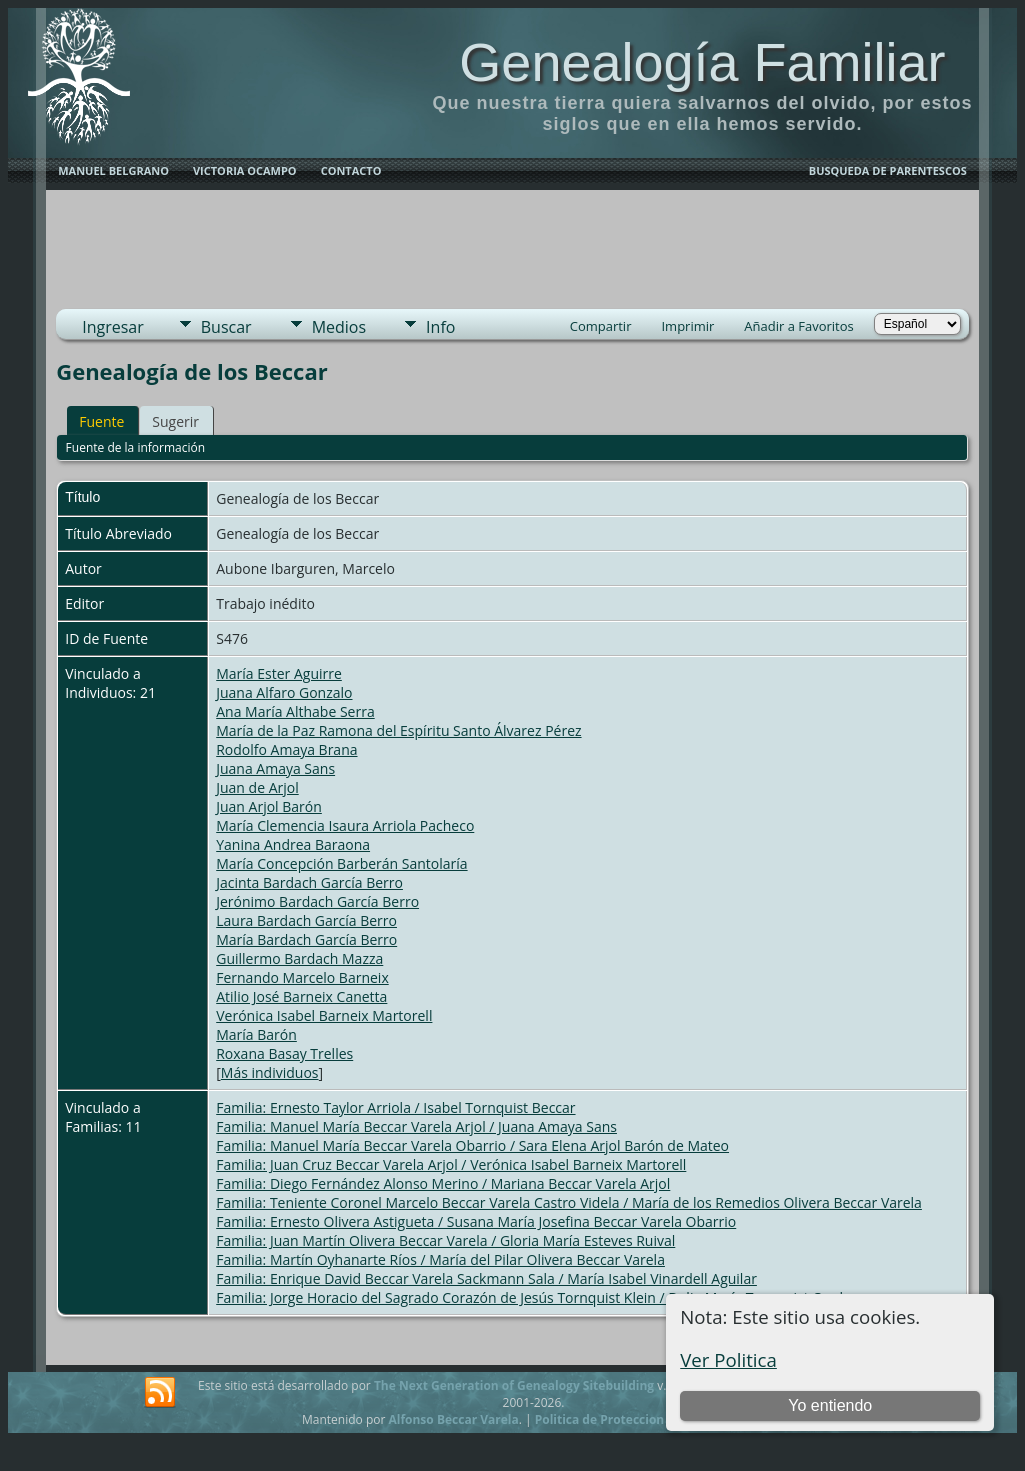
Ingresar (113, 327)
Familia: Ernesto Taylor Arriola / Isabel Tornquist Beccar (395, 1107)
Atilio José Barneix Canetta (301, 996)
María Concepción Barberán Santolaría (341, 863)
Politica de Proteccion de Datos (627, 1419)
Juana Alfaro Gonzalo (284, 692)
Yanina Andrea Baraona (293, 844)
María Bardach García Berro (306, 939)
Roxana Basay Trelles (284, 1053)
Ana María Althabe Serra (295, 711)
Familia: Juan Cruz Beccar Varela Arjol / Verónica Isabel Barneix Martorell (451, 1164)
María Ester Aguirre (279, 673)
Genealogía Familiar (702, 62)
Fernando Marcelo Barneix (302, 977)
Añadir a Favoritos (798, 326)
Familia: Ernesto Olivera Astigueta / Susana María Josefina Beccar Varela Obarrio (476, 1221)
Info (440, 327)
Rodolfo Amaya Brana (286, 749)
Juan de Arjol (257, 787)
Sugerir (175, 421)
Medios (339, 327)
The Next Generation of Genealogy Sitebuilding (514, 1385)
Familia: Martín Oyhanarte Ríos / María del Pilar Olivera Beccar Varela (440, 1259)
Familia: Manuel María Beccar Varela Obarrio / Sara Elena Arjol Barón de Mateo (472, 1145)
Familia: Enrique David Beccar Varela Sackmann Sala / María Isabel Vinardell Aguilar (486, 1278)
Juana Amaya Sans (275, 768)
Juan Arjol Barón (269, 806)
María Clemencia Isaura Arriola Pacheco (345, 825)
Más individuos (270, 1072)
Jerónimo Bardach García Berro (317, 901)
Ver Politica (728, 1359)
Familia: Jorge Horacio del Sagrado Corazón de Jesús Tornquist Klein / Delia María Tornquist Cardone (542, 1297)
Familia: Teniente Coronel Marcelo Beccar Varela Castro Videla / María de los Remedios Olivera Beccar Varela (569, 1202)
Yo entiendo (830, 1405)
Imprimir (687, 326)
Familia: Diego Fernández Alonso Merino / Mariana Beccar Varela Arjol (443, 1183)
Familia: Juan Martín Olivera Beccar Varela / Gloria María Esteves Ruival (445, 1240)
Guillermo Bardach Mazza (299, 958)
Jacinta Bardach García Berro (309, 882)
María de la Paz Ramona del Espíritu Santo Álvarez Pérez (398, 730)
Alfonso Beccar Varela (453, 1419)
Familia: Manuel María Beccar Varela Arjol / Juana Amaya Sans (416, 1126)
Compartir (601, 326)
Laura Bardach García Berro (306, 920)
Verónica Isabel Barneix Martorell (324, 1015)
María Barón (256, 1034)
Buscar (226, 327)
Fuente (101, 421)
